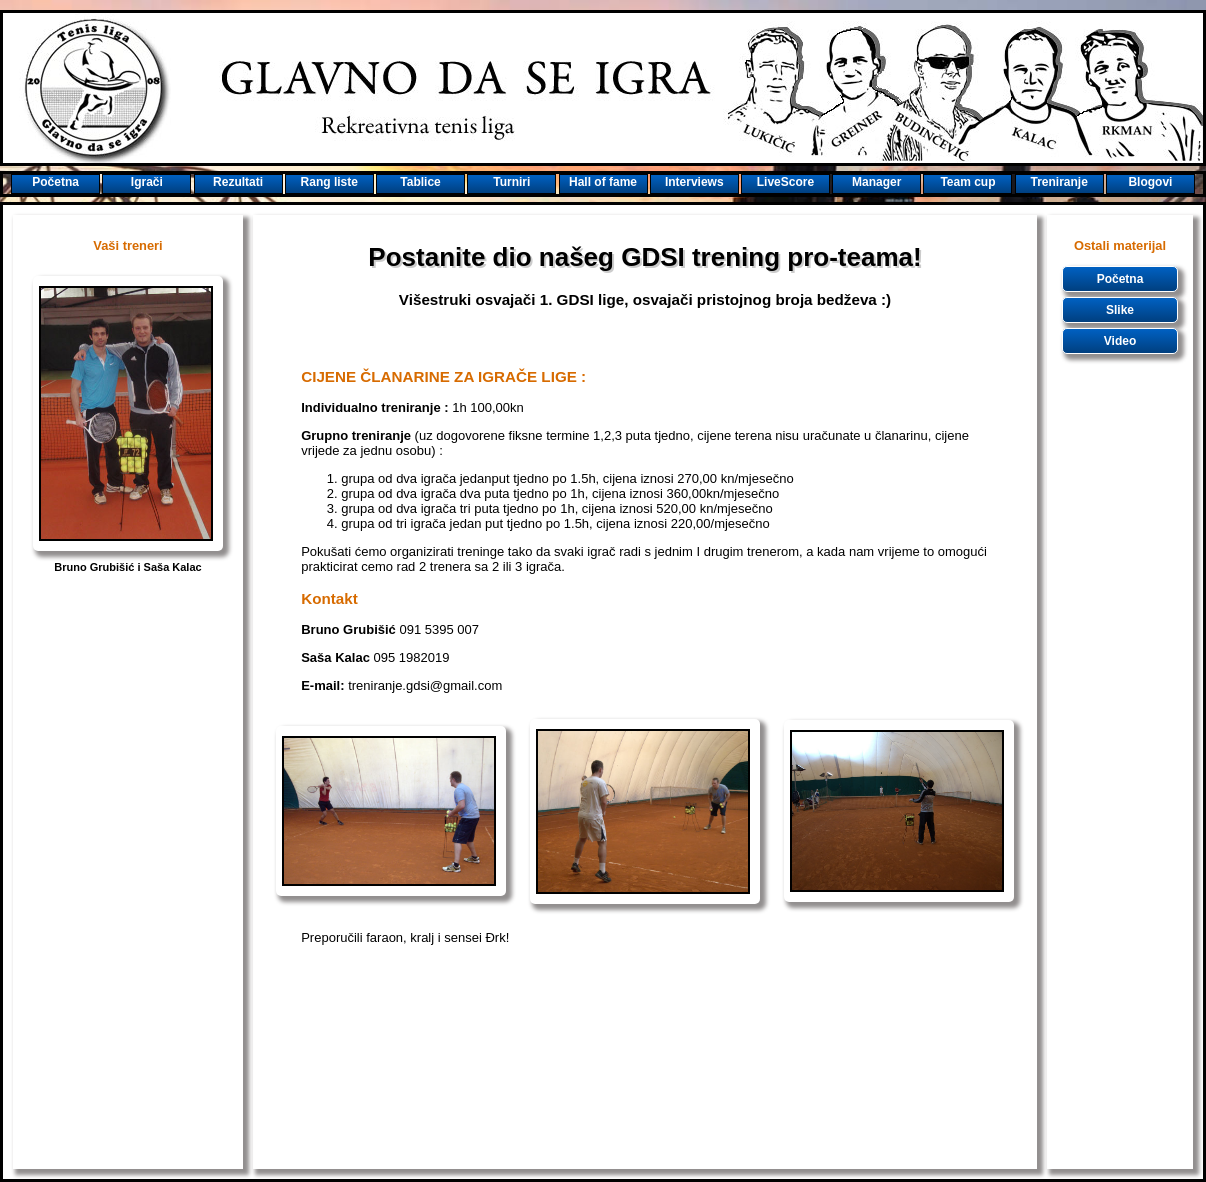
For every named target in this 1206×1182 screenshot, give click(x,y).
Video (1120, 341)
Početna (1120, 279)
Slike (1120, 310)
